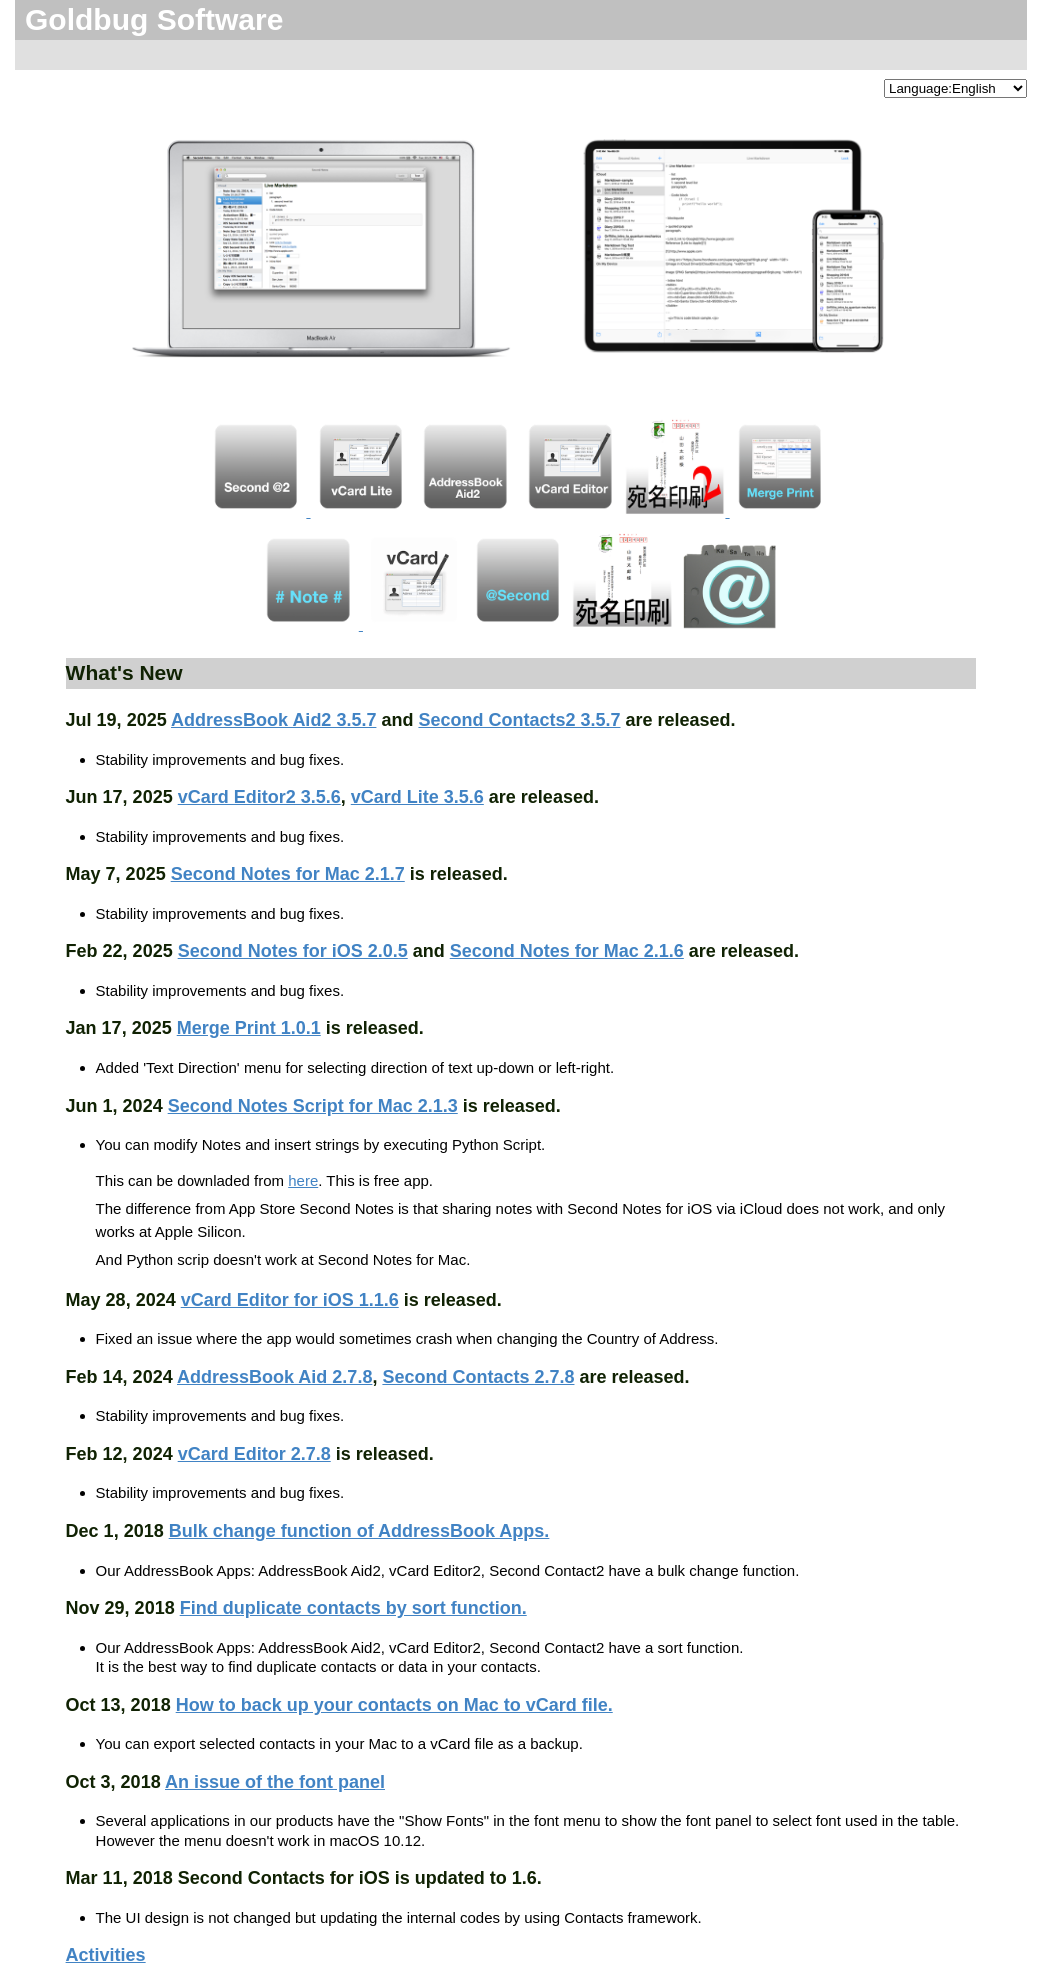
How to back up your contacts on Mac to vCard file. (394, 1705)
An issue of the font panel (275, 1782)
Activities (106, 1955)
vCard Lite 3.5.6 (417, 797)
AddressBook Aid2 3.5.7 (273, 720)
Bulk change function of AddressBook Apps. (359, 1531)
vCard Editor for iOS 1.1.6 (290, 1300)
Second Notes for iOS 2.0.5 (293, 951)
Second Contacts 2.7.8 (478, 1377)
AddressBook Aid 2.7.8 (274, 1377)
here (303, 1180)
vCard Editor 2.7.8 (254, 1454)
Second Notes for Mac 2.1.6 (567, 951)
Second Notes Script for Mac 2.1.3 (313, 1106)
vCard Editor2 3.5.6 (259, 797)
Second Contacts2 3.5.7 (519, 720)
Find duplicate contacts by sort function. (353, 1608)
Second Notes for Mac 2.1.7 (288, 874)
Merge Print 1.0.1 (249, 1028)
